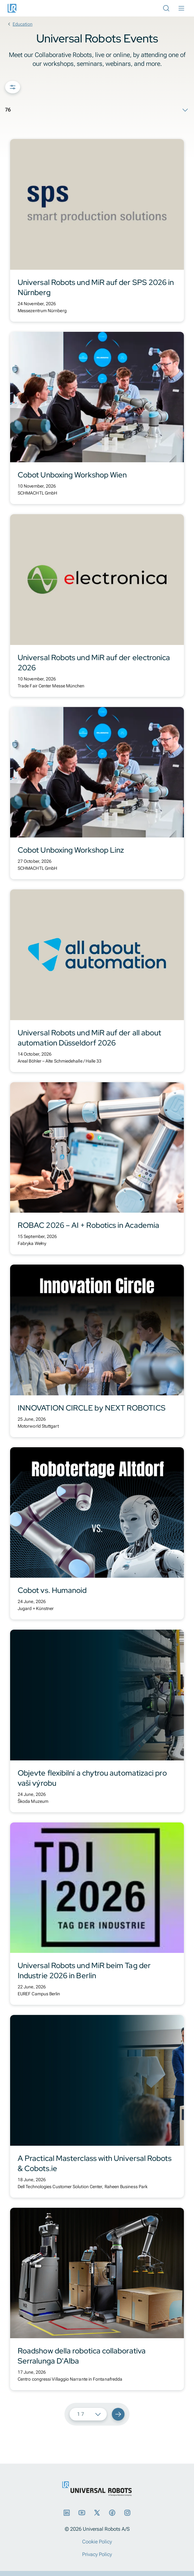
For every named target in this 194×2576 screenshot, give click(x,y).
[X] (97, 2512)
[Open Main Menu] (181, 8)
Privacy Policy (97, 2554)
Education (19, 24)
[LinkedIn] (66, 2512)
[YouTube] (82, 2512)
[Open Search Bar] (166, 8)
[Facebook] (112, 2512)
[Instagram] (127, 2512)
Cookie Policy (97, 2542)
